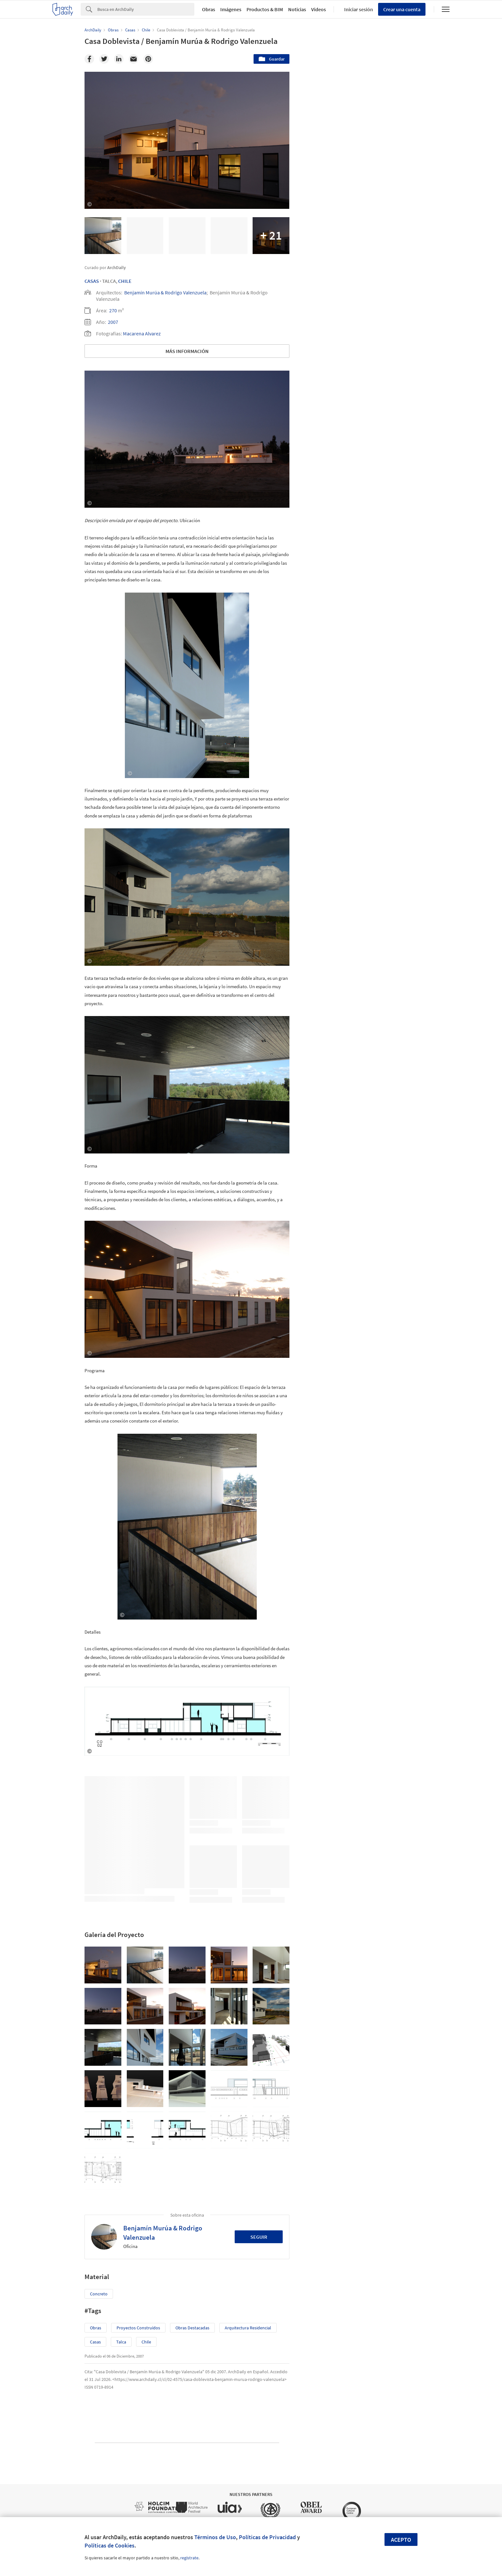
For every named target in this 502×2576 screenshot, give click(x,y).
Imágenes (230, 9)
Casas (92, 281)
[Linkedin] (119, 59)
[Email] (133, 59)
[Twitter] (104, 59)
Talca (121, 2342)
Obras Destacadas (192, 2328)
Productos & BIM (265, 9)
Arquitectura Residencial (248, 2328)
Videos (318, 9)
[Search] (145, 9)
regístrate (189, 2558)
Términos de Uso (215, 2537)
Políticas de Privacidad (267, 2537)
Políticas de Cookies (109, 2545)
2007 (113, 322)
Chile (125, 281)
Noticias (297, 9)
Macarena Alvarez (142, 333)
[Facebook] (89, 59)
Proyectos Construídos (138, 2328)
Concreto (99, 2294)
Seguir (258, 2237)
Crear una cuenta (401, 9)
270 (113, 310)
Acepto (401, 2539)
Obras (208, 9)
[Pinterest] (148, 59)
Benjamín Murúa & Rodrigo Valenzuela (165, 292)
